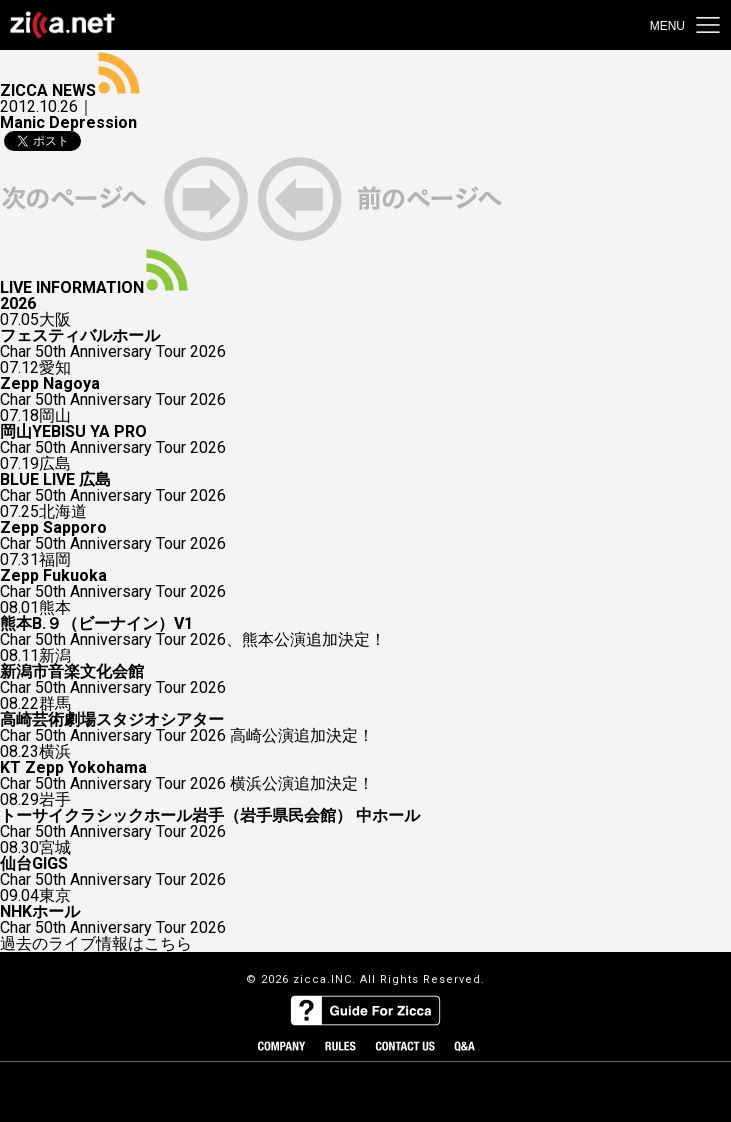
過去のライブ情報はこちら (96, 944)
